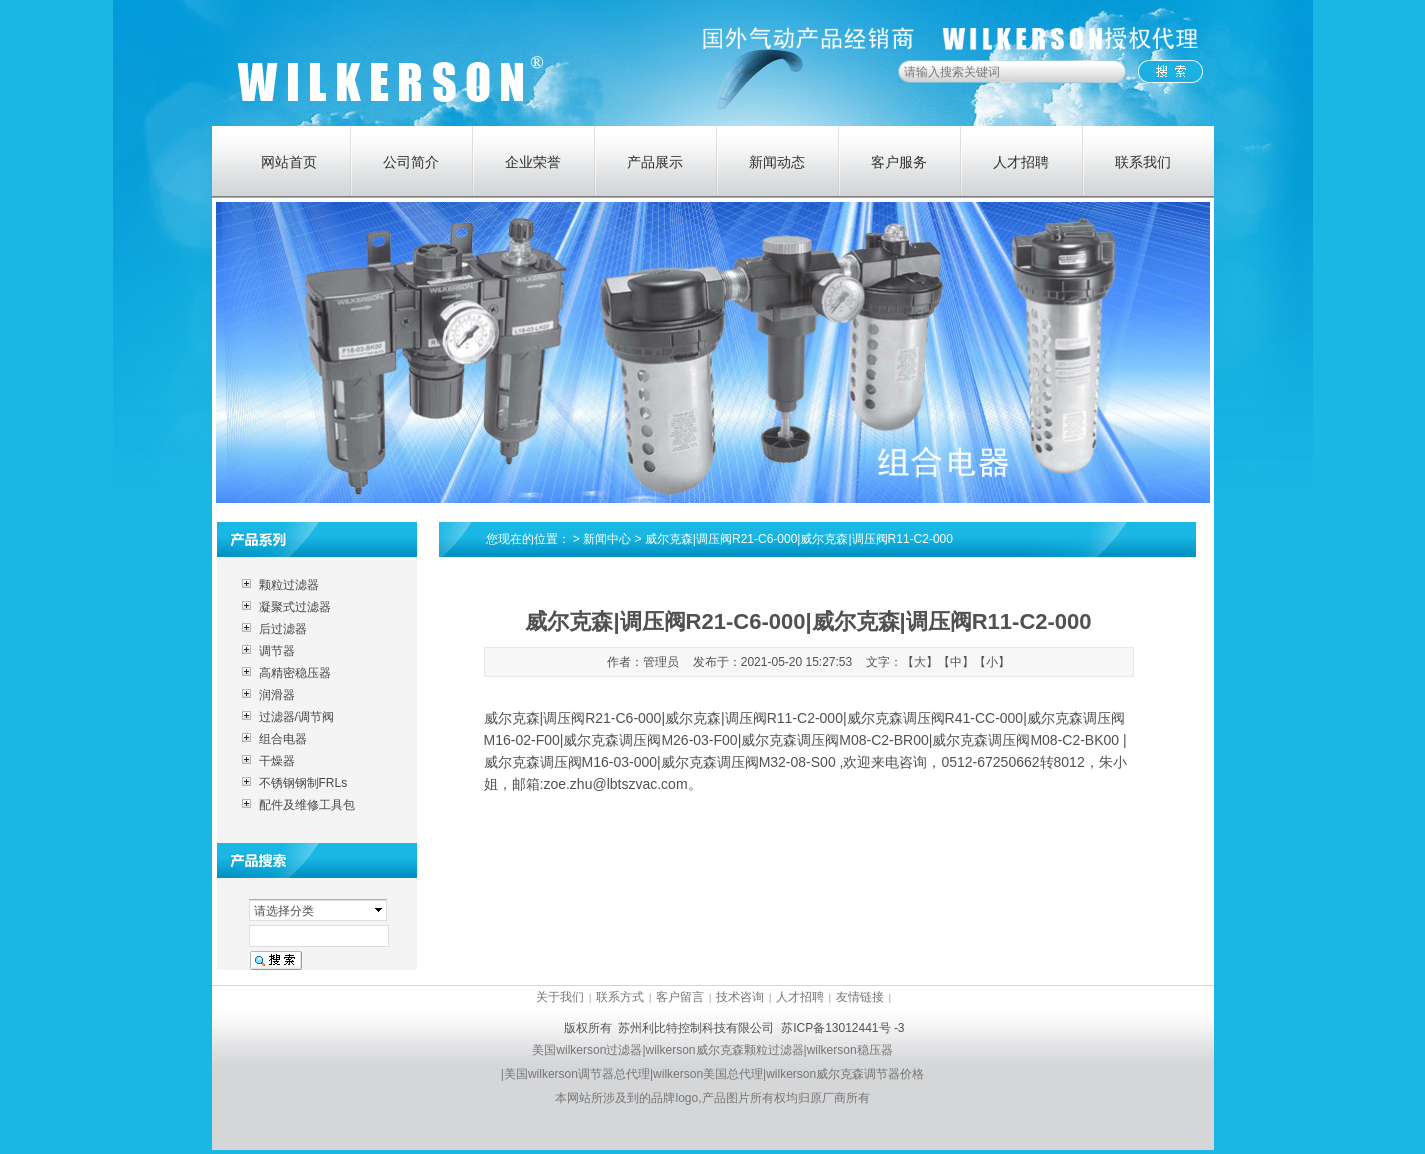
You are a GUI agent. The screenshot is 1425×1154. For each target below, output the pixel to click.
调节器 (277, 651)
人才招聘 (1021, 162)
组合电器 (283, 739)
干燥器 (277, 761)
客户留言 (680, 997)
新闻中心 (607, 539)
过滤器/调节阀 (296, 717)
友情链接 (860, 997)
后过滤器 (283, 629)
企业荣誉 (533, 162)
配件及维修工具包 (307, 805)
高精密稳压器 (295, 673)
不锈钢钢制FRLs (303, 783)
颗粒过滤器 (289, 585)
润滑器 (277, 695)
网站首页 (289, 162)
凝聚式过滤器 (295, 607)
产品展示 (655, 162)
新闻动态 (777, 162)
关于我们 (560, 997)
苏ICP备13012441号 (835, 1028)
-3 (899, 1028)
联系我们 (1143, 162)
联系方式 (620, 997)
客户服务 (899, 162)
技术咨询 (740, 997)
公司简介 (411, 162)
